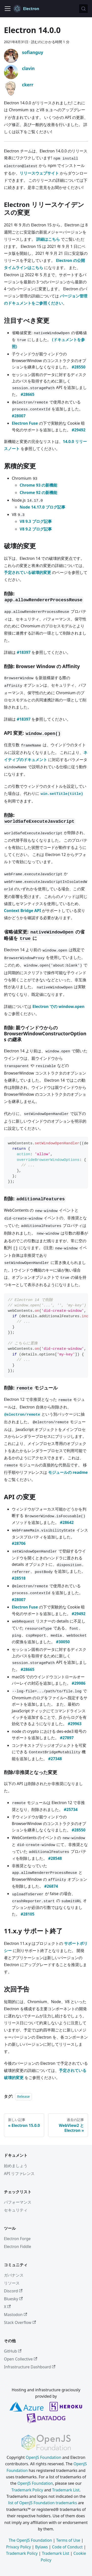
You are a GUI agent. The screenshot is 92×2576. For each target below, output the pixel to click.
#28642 (67, 1522)
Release (23, 2096)
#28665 (27, 394)
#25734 (71, 1809)
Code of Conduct (67, 2547)
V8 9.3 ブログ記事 (36, 521)
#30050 (63, 1641)
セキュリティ (15, 2210)
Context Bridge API (22, 910)
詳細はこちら (48, 239)
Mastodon (15, 2314)
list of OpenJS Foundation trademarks (42, 2502)
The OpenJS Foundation (30, 2540)
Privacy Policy (18, 2547)
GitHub (12, 2351)
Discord (13, 2291)
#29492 (78, 430)
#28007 (19, 416)
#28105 (27, 1914)
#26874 (51, 1886)
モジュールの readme (68, 1472)
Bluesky (13, 2299)
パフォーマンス (17, 2202)
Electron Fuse (25, 423)
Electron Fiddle (17, 2246)
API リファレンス (19, 2173)
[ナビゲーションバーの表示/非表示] (7, 8)
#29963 (74, 1723)
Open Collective (20, 2359)
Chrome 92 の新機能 (38, 492)
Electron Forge (17, 2238)
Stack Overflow (20, 2322)
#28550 (78, 367)
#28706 (19, 1543)
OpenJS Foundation (43, 2457)
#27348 (55, 1758)
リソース (12, 2283)
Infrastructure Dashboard (29, 2367)
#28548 (55, 1858)
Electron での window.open (58, 1006)
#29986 (78, 1683)
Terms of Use (68, 2540)
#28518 (19, 1578)
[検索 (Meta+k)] (83, 8)
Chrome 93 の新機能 (38, 485)
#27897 (67, 1737)
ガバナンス (14, 2275)
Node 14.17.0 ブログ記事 (42, 507)
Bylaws (41, 2547)
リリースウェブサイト (39, 173)
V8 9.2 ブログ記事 (36, 529)
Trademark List (65, 2490)
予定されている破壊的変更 (27, 572)
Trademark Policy (27, 2490)
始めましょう (15, 2165)
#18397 (23, 652)
